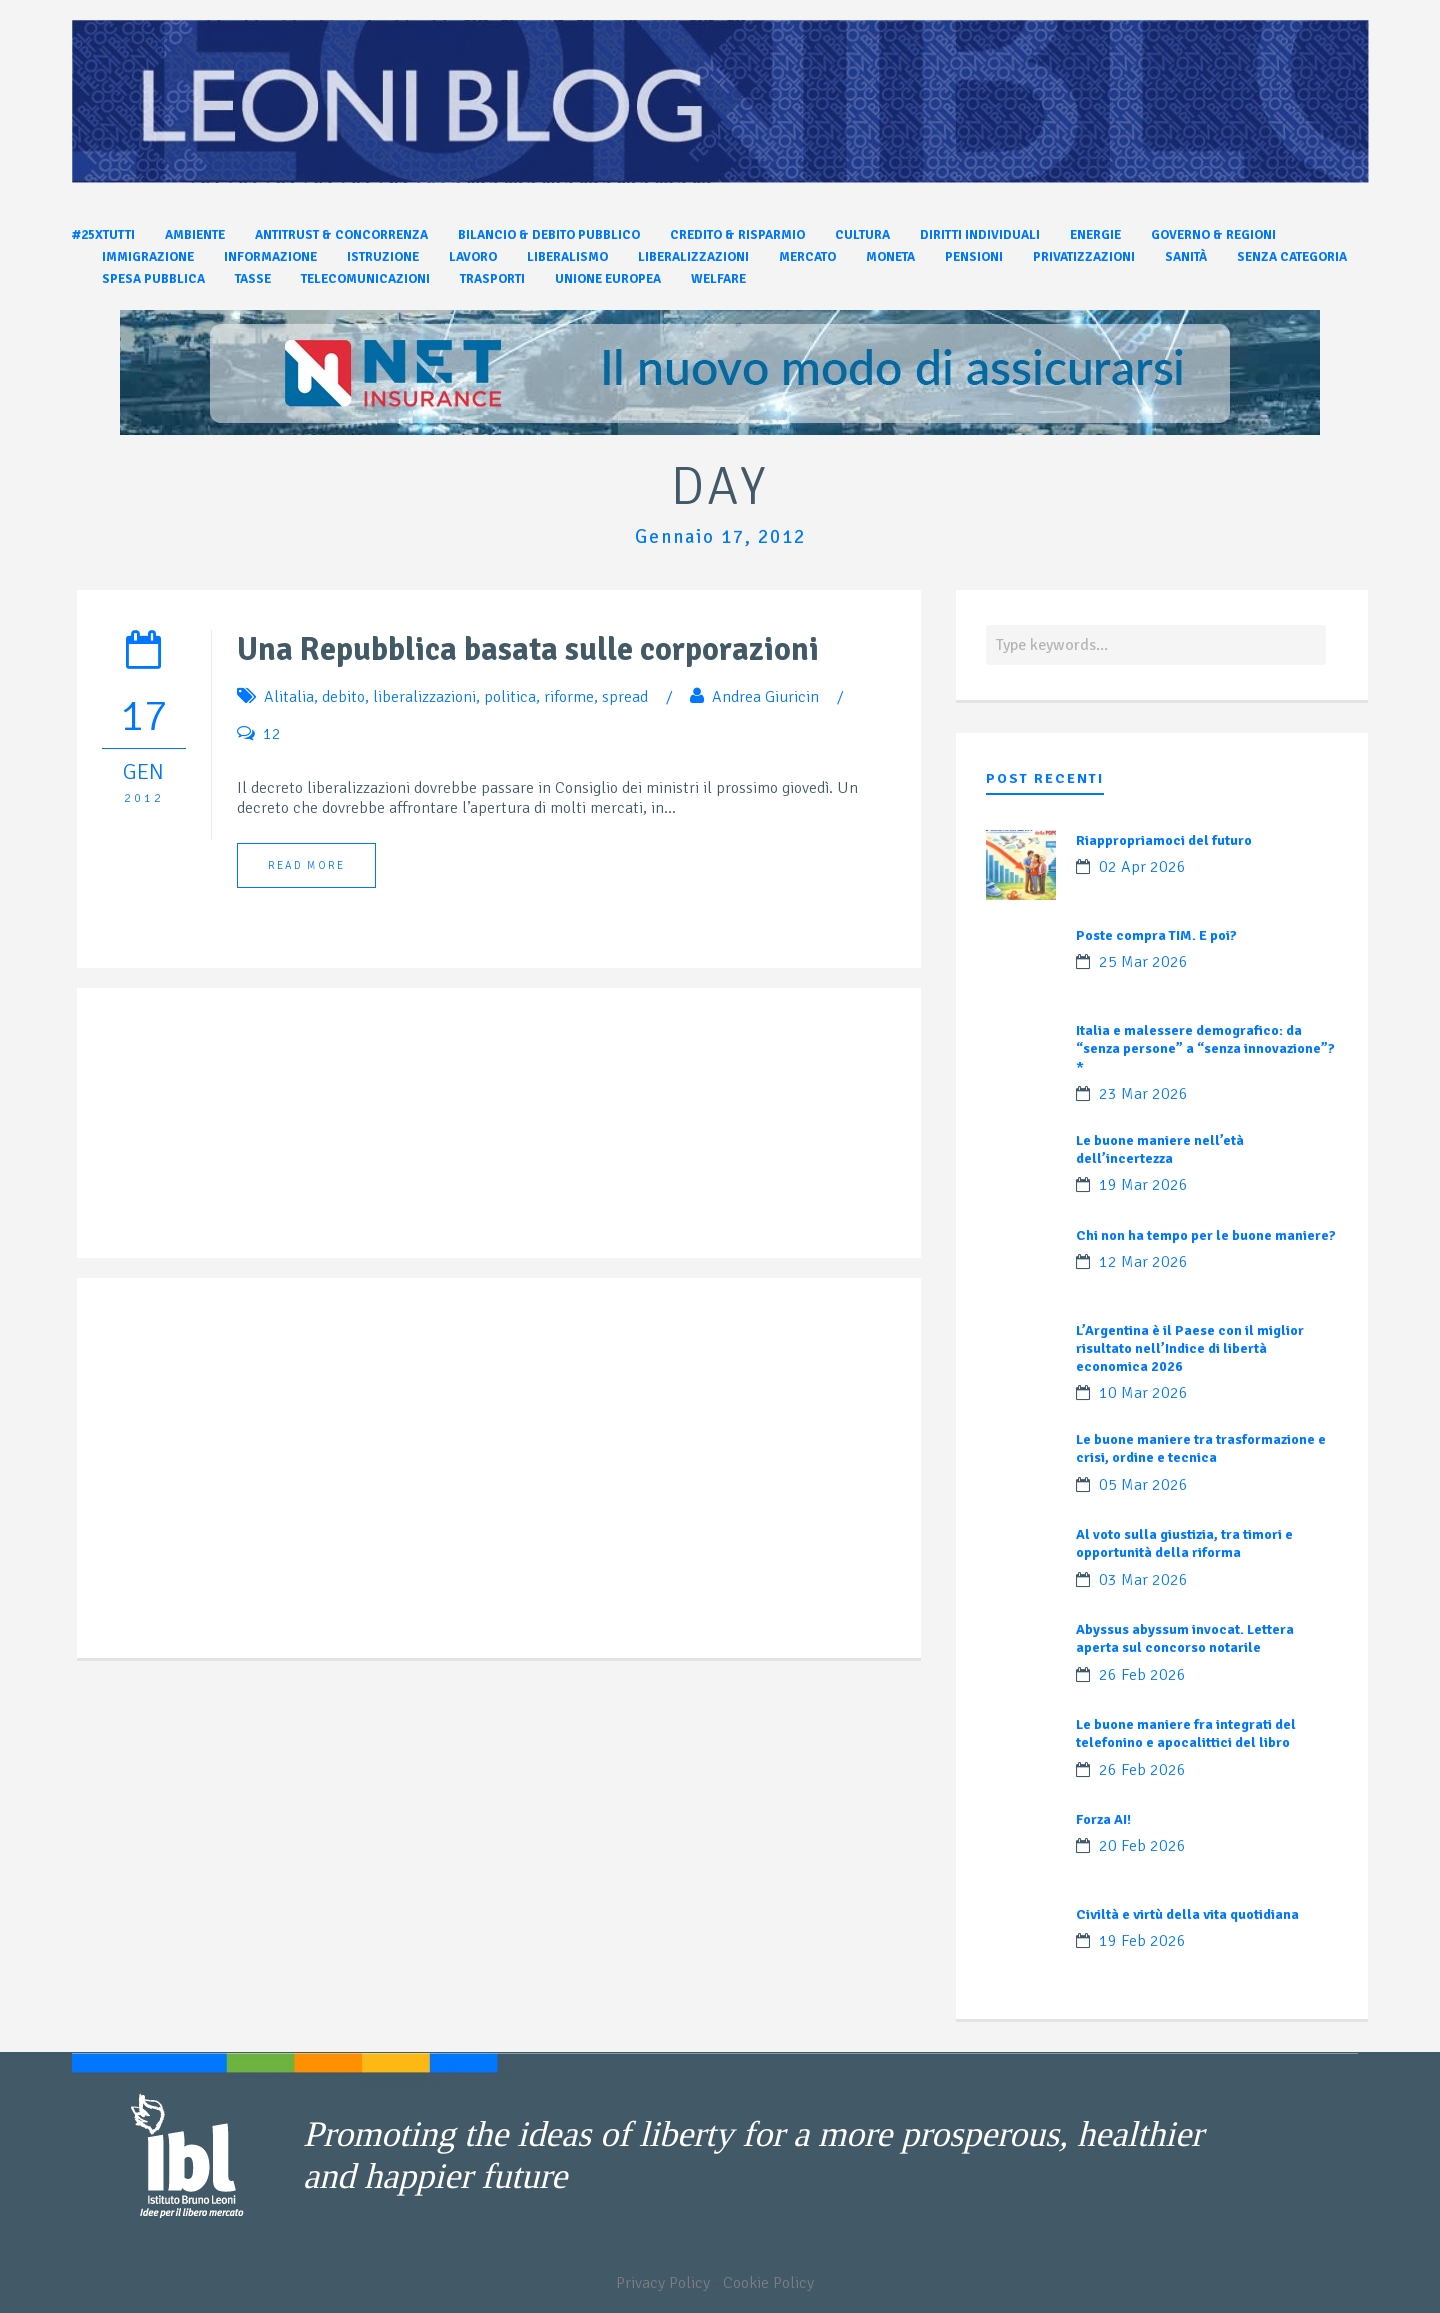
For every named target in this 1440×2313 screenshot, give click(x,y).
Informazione (270, 257)
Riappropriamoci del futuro (1164, 840)
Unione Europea (608, 279)
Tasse (253, 279)
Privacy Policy (663, 2283)
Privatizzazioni (1084, 257)
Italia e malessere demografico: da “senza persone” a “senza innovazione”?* (1205, 1048)
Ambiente (195, 235)
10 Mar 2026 (1143, 1393)
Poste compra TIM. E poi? (1156, 935)
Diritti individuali (980, 235)
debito (343, 697)
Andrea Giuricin (765, 697)
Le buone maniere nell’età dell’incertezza (1160, 1149)
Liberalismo (567, 257)
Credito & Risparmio (737, 235)
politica (510, 697)
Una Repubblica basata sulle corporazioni (528, 649)
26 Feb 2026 (1142, 1675)
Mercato (807, 257)
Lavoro (473, 257)
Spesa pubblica (153, 279)
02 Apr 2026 (1142, 867)
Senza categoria (1292, 257)
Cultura (862, 235)
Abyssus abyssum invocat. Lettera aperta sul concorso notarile (1185, 1638)
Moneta (890, 257)
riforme (569, 697)
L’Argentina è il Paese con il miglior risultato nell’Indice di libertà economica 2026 (1190, 1348)
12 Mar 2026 (1143, 1262)
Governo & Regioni (1213, 235)
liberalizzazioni (424, 697)
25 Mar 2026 (1143, 962)
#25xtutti (103, 235)
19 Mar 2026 (1143, 1185)
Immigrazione (148, 257)
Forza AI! (1103, 1819)
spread (625, 697)
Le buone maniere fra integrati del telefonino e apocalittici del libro (1186, 1733)
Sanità (1186, 257)
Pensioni (974, 257)
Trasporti (492, 279)
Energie (1095, 235)
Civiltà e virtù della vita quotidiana (1187, 1914)
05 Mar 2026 (1143, 1485)
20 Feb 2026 (1142, 1846)
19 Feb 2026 (1142, 1941)
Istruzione (383, 257)
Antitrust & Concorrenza (341, 235)
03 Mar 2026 (1143, 1580)
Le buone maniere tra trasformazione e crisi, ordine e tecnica (1201, 1448)
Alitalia (289, 697)
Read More (306, 865)
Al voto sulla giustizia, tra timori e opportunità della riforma (1184, 1543)
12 (272, 734)
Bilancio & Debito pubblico (549, 235)
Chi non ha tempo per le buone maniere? (1206, 1235)
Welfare (718, 279)
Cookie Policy (768, 2283)
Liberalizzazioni (693, 257)
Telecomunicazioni (365, 279)
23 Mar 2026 (1143, 1094)
